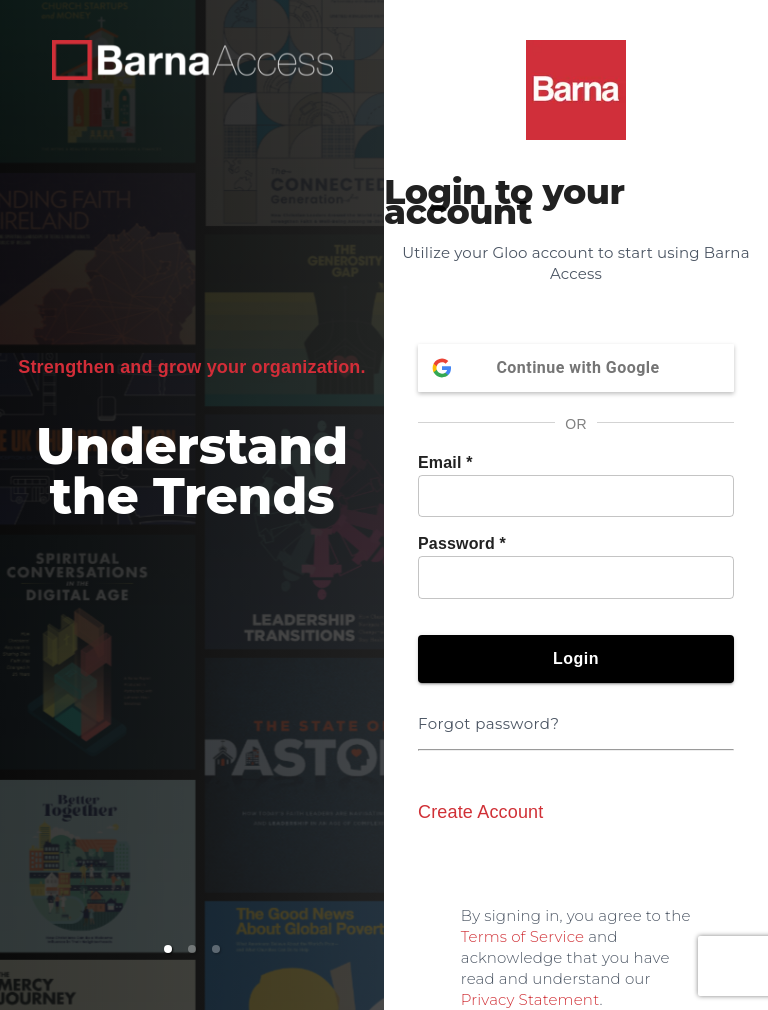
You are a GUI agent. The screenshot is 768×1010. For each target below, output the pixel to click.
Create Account (480, 812)
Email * (445, 462)
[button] (168, 949)
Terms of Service (522, 936)
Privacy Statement (530, 999)
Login (576, 659)
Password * (462, 543)
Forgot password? (492, 711)
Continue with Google (576, 368)
